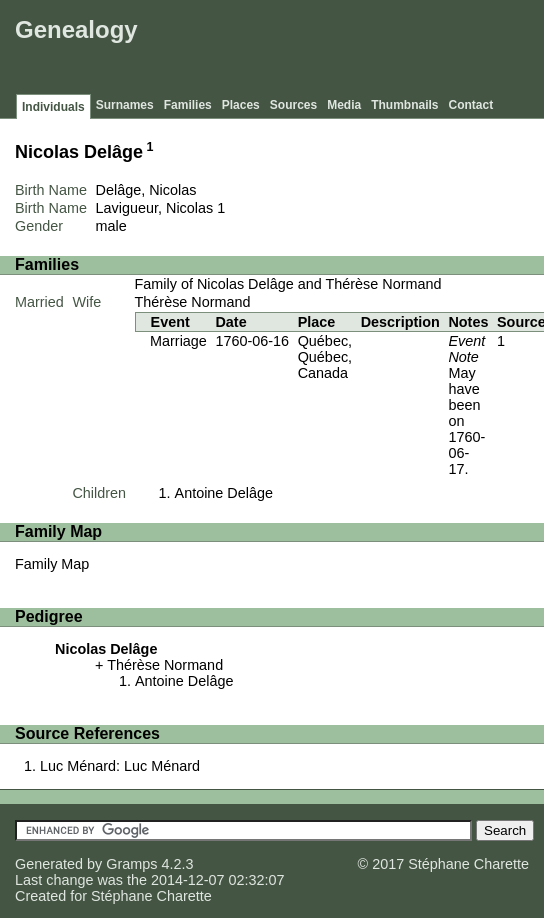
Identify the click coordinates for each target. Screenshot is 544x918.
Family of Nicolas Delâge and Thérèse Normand (288, 284)
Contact (471, 105)
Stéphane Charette (151, 896)
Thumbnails (404, 105)
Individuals (53, 107)
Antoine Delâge (224, 493)
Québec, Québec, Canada (325, 357)
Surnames (125, 105)
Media (344, 105)
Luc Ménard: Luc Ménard (120, 766)
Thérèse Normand (193, 302)
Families (188, 105)
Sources (293, 105)
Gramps (131, 864)
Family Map (52, 564)
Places (241, 105)
